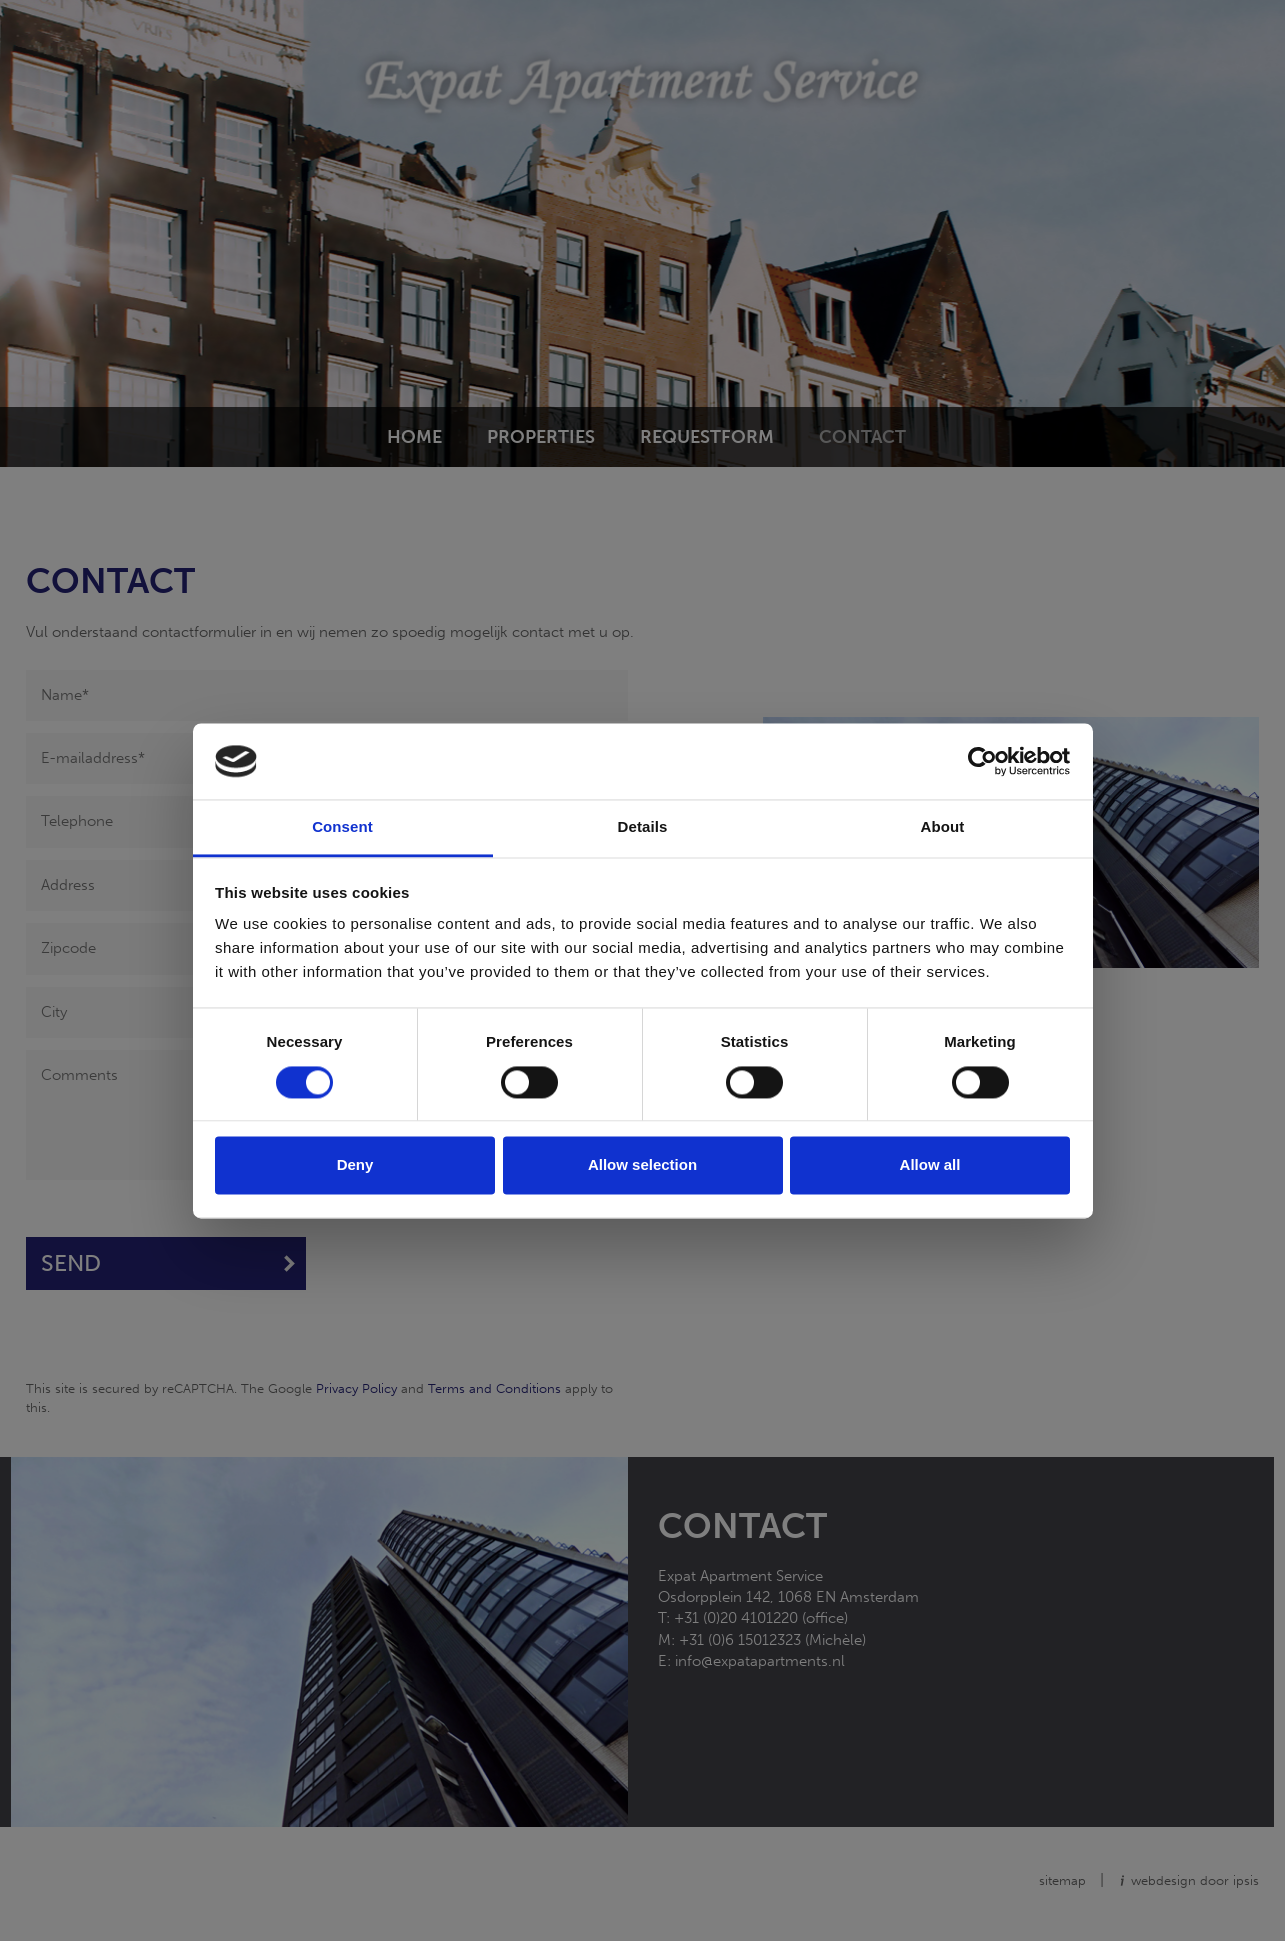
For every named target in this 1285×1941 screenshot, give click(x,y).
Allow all (930, 1165)
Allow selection (642, 1165)
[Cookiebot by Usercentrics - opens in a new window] (982, 761)
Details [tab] (643, 827)
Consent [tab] (342, 827)
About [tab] (943, 827)
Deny (355, 1165)
